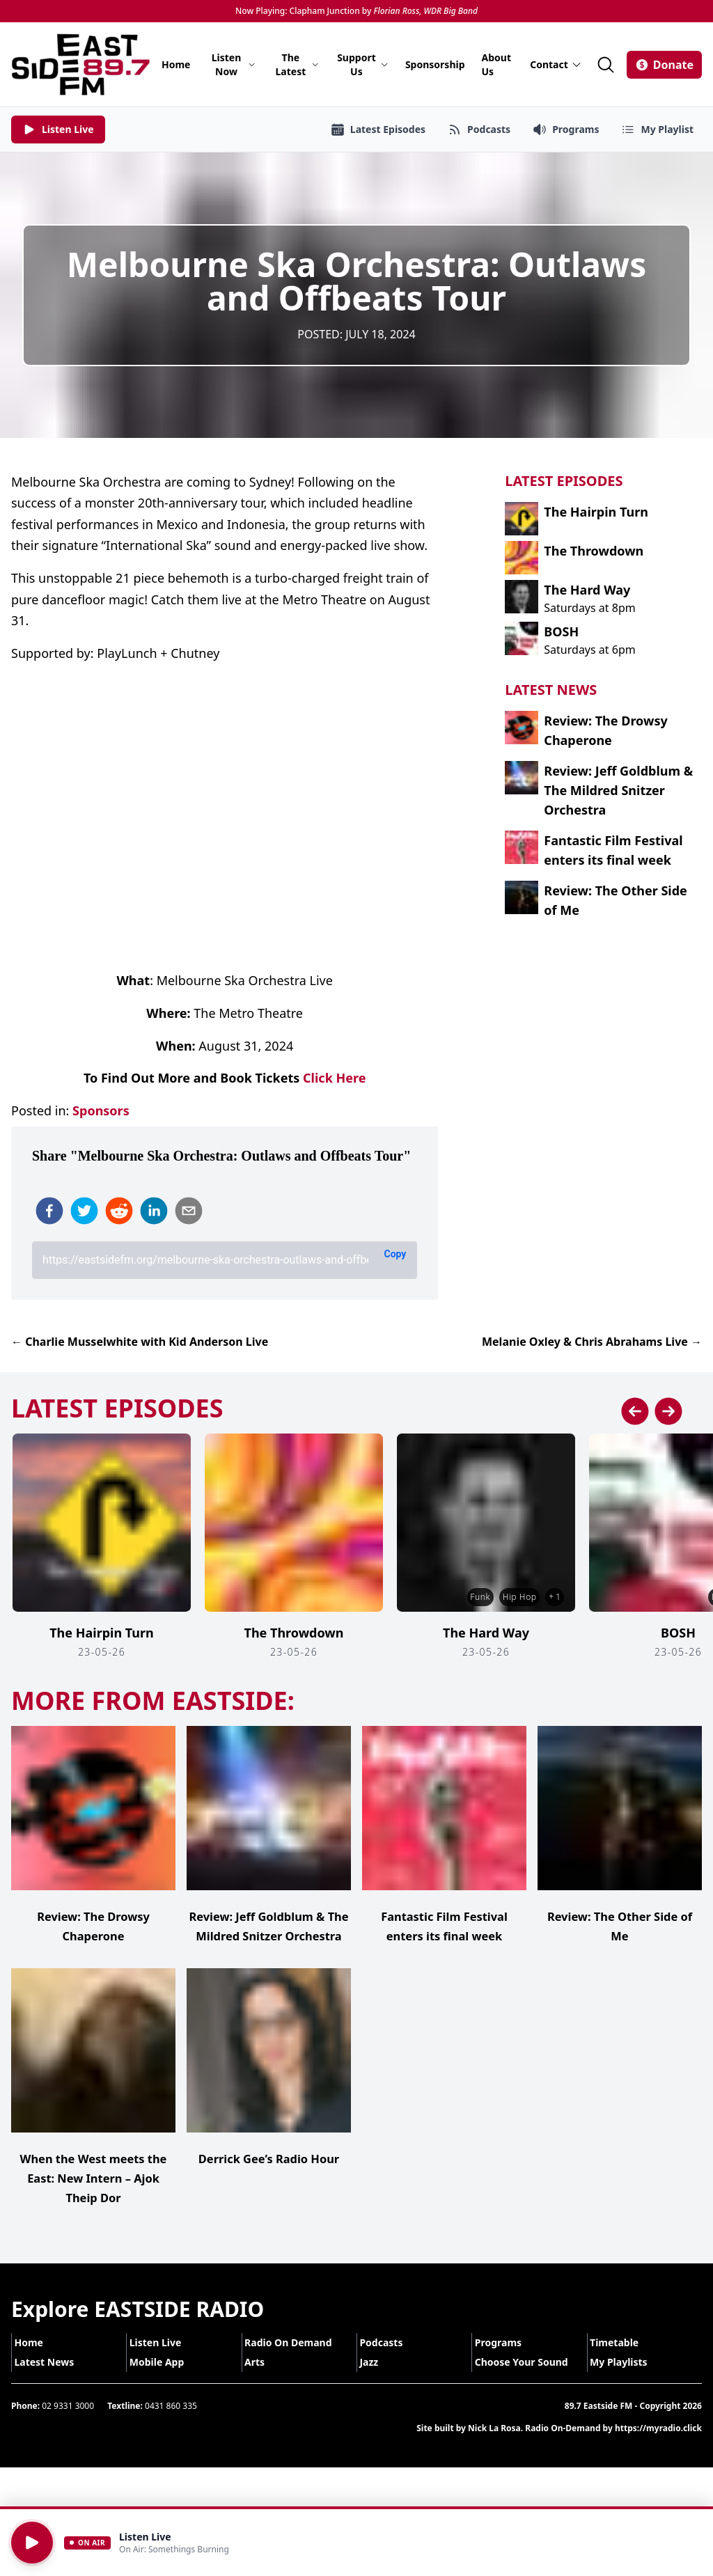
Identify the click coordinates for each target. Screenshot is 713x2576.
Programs (506, 2362)
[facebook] (49, 1211)
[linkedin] (154, 1211)
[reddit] (119, 1211)
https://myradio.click (658, 2447)
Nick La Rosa (494, 2447)
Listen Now (234, 64)
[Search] (605, 64)
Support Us (363, 64)
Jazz (377, 2381)
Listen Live (164, 2362)
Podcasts (390, 2362)
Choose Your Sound (530, 2381)
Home (176, 64)
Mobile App (165, 2381)
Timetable (623, 2362)
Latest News (53, 2381)
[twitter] (84, 1211)
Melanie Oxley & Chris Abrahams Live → (592, 1341)
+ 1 (552, 1597)
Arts (263, 2381)
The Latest (298, 64)
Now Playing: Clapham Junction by (356, 11)
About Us (496, 64)
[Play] (32, 2542)
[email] (189, 1211)
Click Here (334, 1077)
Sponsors (101, 1110)
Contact (556, 64)
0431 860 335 (171, 2425)
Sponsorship (435, 64)
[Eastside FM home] (80, 64)
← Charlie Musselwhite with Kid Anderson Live (139, 1341)
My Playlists (628, 2381)
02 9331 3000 (68, 2425)
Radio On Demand (296, 2362)
